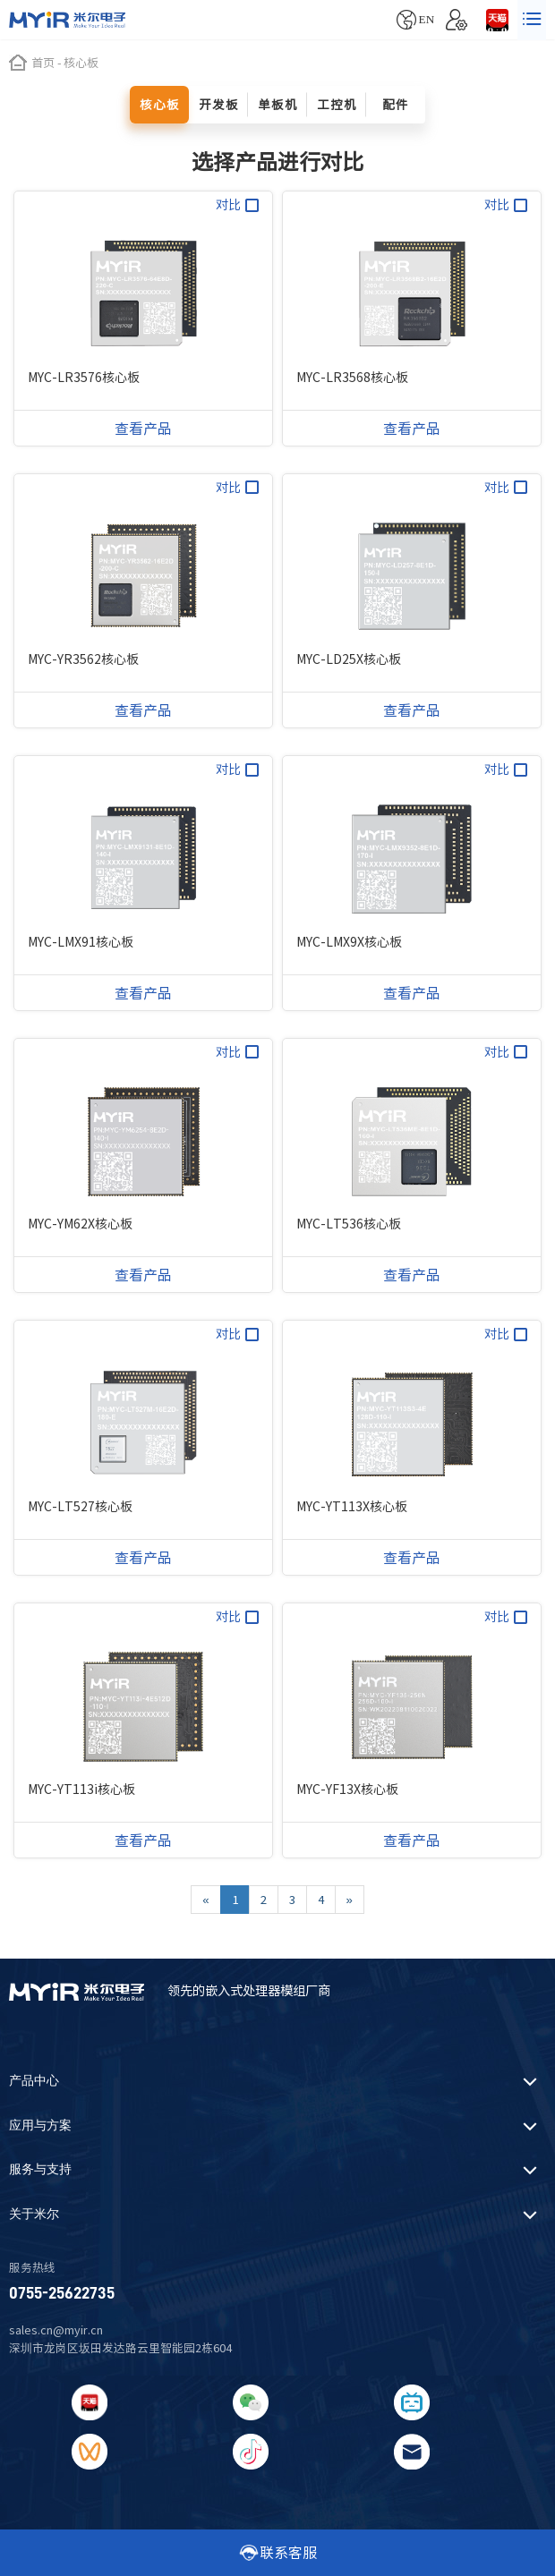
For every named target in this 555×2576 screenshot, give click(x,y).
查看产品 (143, 428)
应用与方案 (40, 2125)
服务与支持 (40, 2169)
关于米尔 (34, 2214)
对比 (237, 205)
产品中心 (34, 2080)
